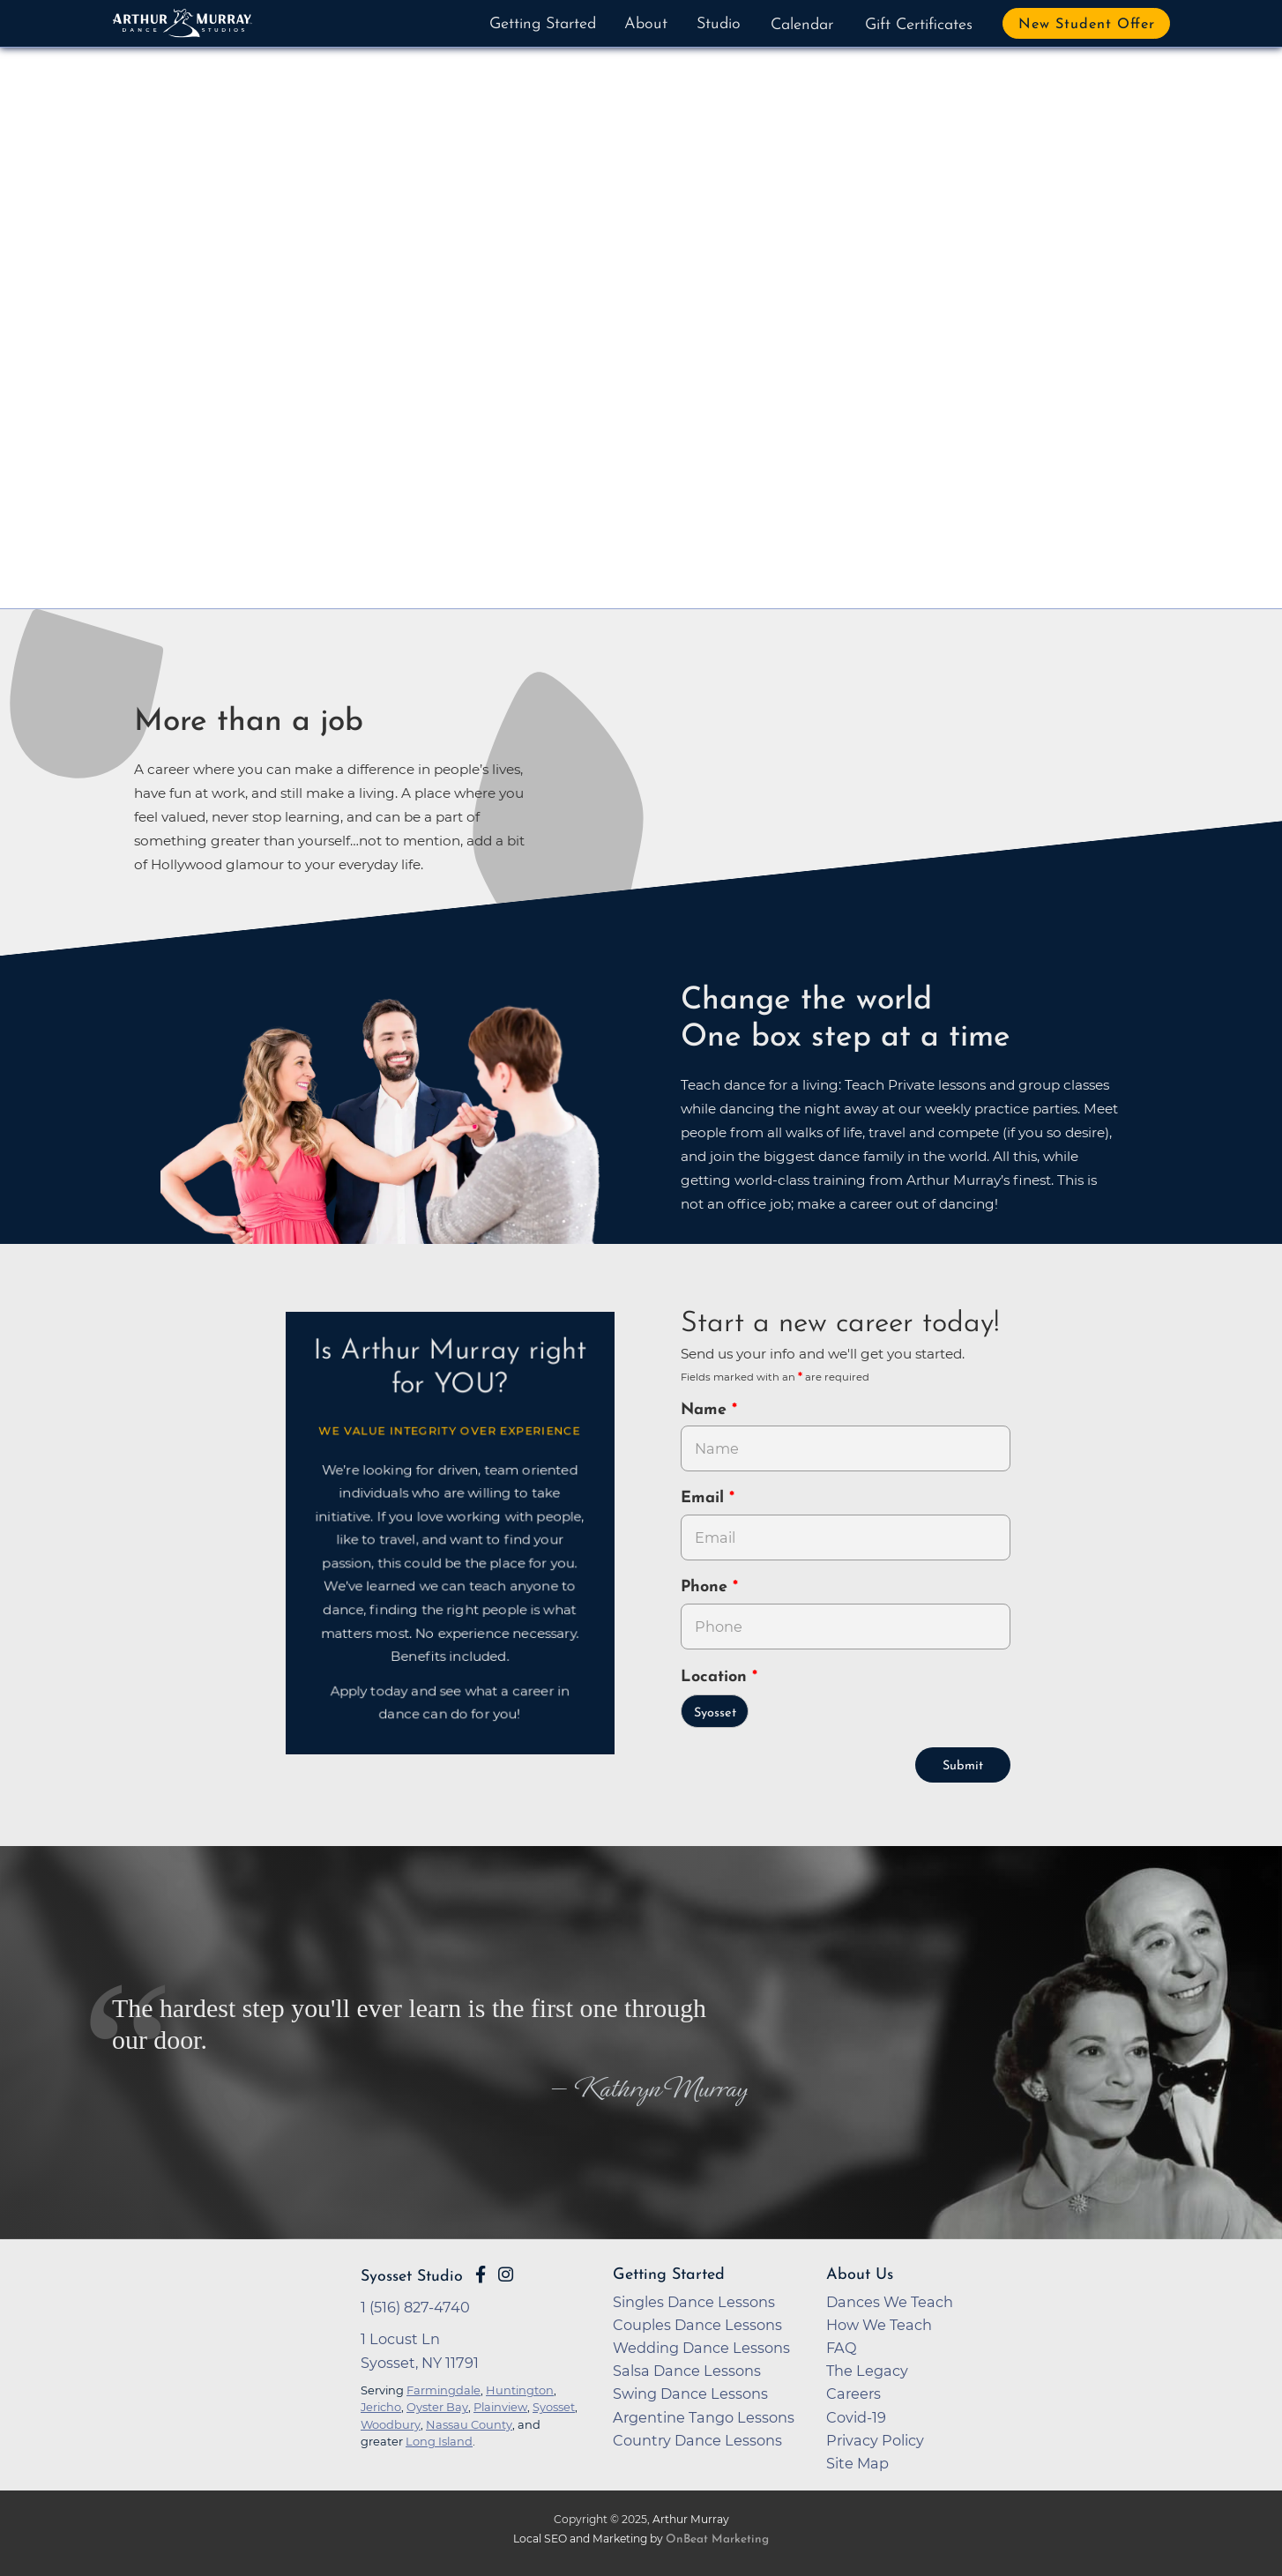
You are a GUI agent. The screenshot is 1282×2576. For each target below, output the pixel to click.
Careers (853, 2393)
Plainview (500, 2407)
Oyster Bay (437, 2407)
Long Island (439, 2441)
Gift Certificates (919, 25)
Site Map (857, 2463)
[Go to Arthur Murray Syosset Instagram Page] (505, 2274)
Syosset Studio (412, 2276)
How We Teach (879, 2325)
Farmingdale (443, 2390)
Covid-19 (856, 2417)
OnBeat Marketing (717, 2539)
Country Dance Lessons (697, 2440)
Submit (963, 1766)
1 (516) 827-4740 (415, 2307)
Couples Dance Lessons (697, 2325)
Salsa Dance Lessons (687, 2370)
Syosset (715, 1713)
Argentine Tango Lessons (703, 2417)
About (645, 24)
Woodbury (391, 2424)
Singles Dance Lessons (694, 2302)
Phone (707, 1587)
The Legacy (867, 2370)
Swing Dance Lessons (690, 2393)
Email (705, 1498)
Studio (719, 24)
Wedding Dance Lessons (701, 2347)
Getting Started (542, 24)
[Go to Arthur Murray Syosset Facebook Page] (480, 2274)
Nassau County (469, 2424)
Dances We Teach (889, 2302)
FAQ (841, 2347)
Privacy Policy (875, 2440)
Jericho (381, 2407)
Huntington (520, 2390)
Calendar (802, 25)
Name (706, 1410)
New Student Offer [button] (1086, 25)
